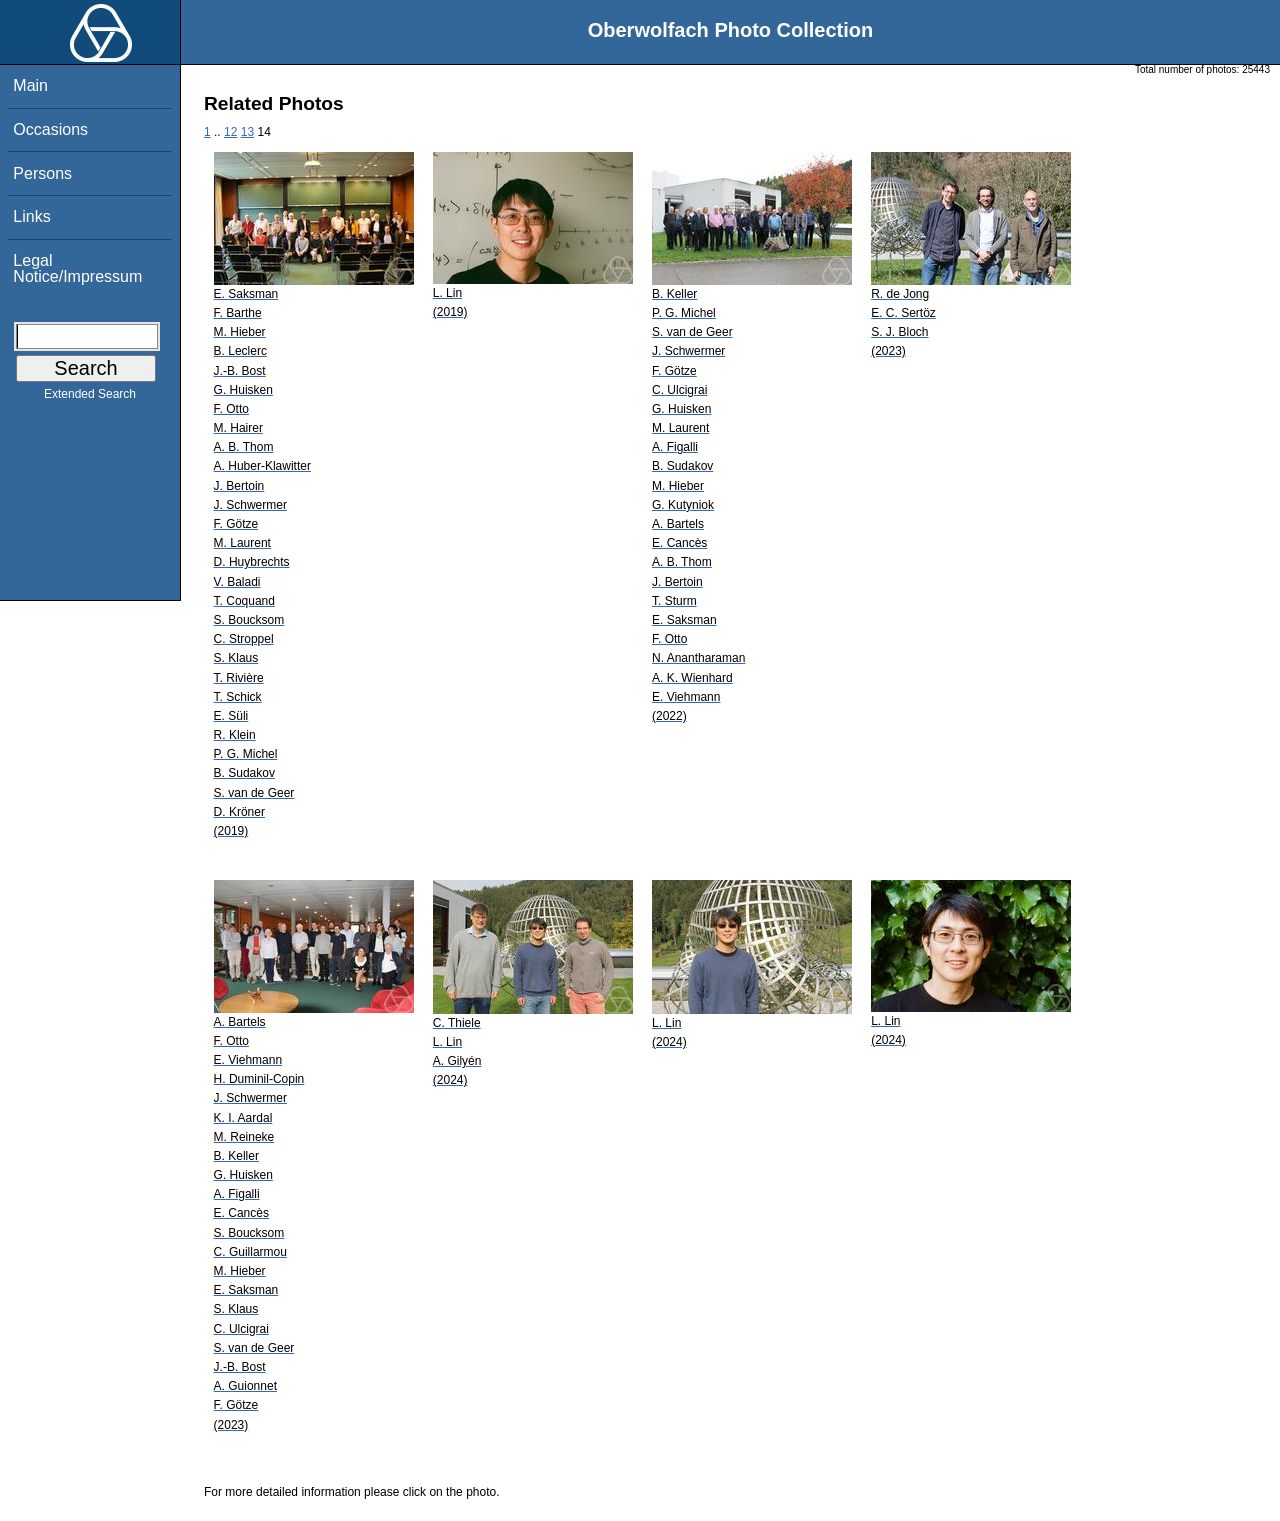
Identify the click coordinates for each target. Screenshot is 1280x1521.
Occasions (50, 129)
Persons (42, 173)
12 (230, 132)
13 (247, 132)
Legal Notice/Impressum (77, 268)
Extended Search (90, 398)
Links (31, 216)
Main (30, 85)
